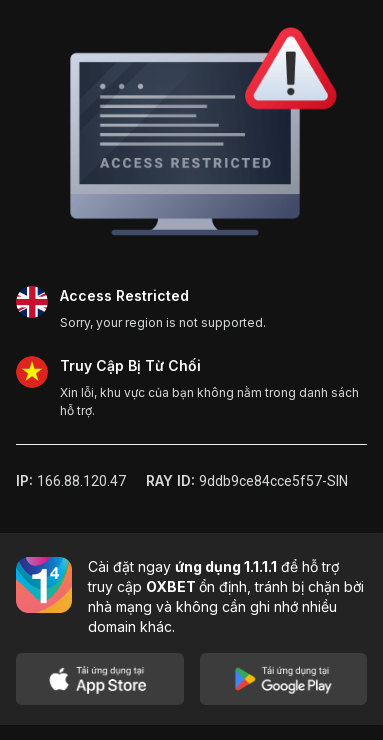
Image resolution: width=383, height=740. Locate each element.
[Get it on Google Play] (284, 679)
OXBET (172, 586)
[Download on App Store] (100, 679)
